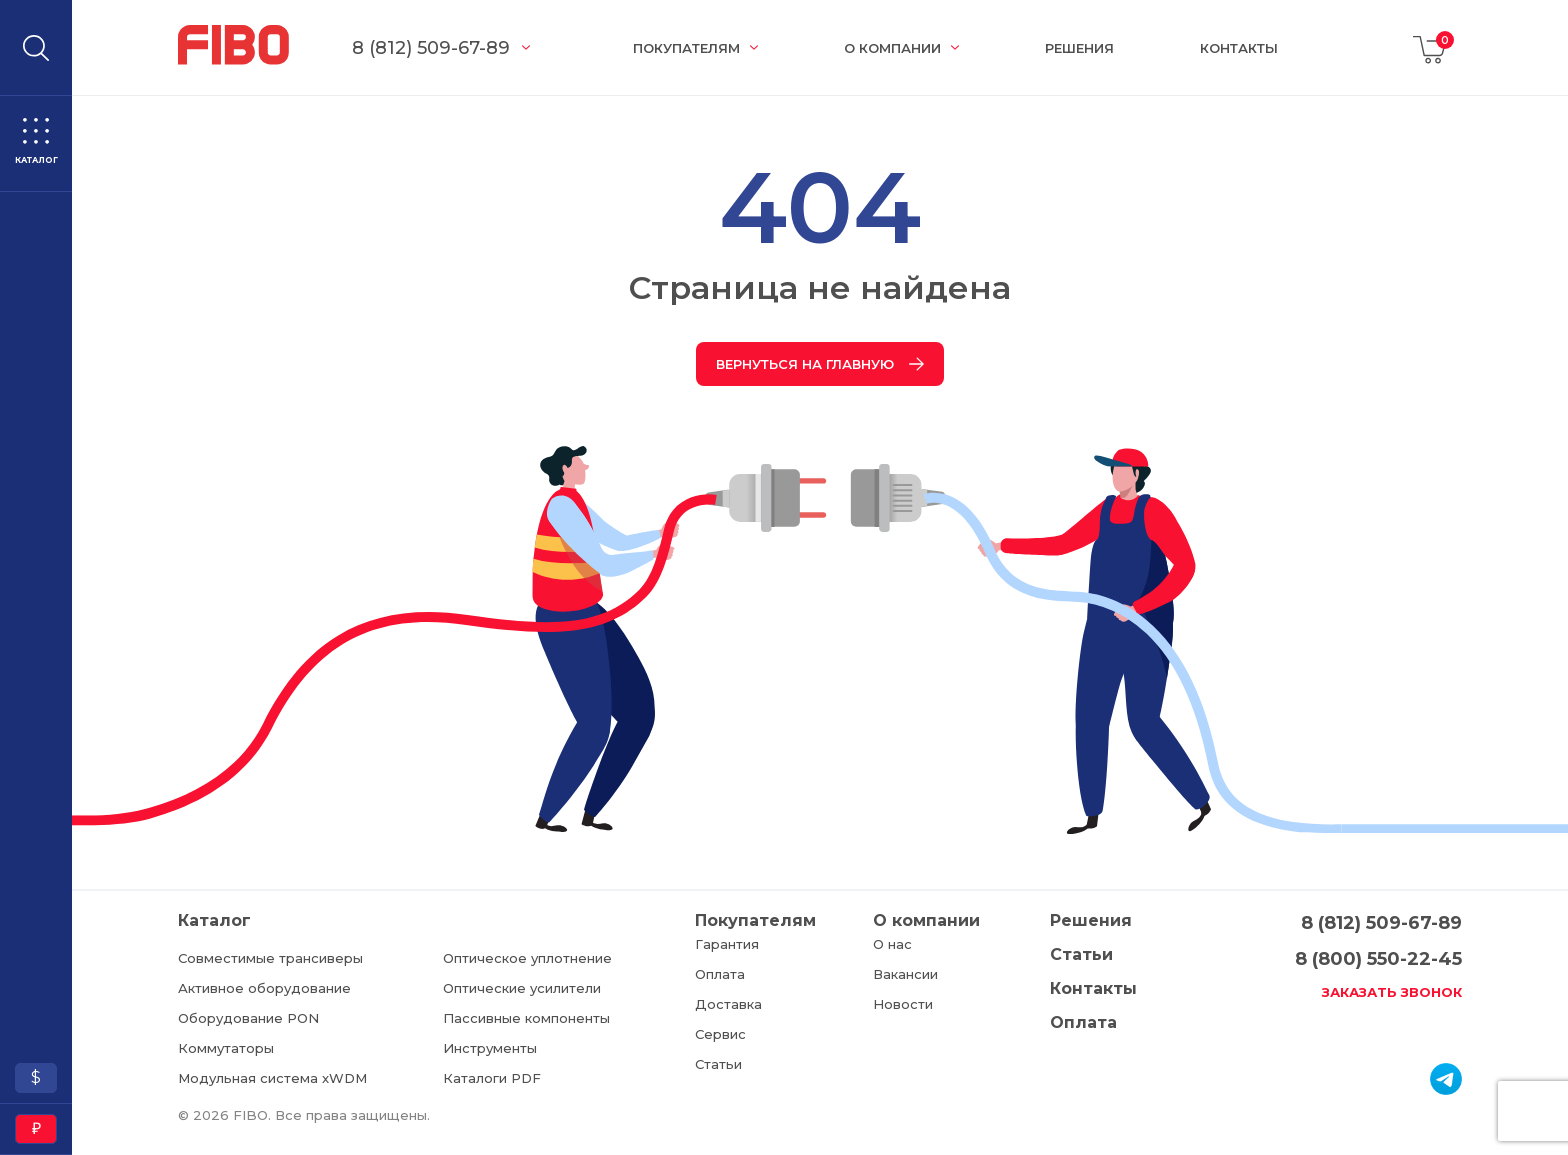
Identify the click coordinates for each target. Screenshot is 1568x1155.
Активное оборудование (264, 988)
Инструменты (490, 1048)
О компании (892, 48)
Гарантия (727, 944)
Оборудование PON (248, 1018)
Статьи (718, 1064)
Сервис (720, 1034)
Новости (903, 1004)
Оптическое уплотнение (527, 958)
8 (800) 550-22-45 (1378, 959)
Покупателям (686, 48)
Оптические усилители (522, 988)
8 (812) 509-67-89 (431, 48)
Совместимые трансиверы (270, 958)
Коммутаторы (226, 1048)
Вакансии (905, 974)
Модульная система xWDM (272, 1078)
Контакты (1239, 48)
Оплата (720, 974)
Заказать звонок (1392, 992)
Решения (1079, 48)
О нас (892, 944)
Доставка (728, 1004)
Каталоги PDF (492, 1078)
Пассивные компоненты (526, 1018)
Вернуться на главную (820, 364)
